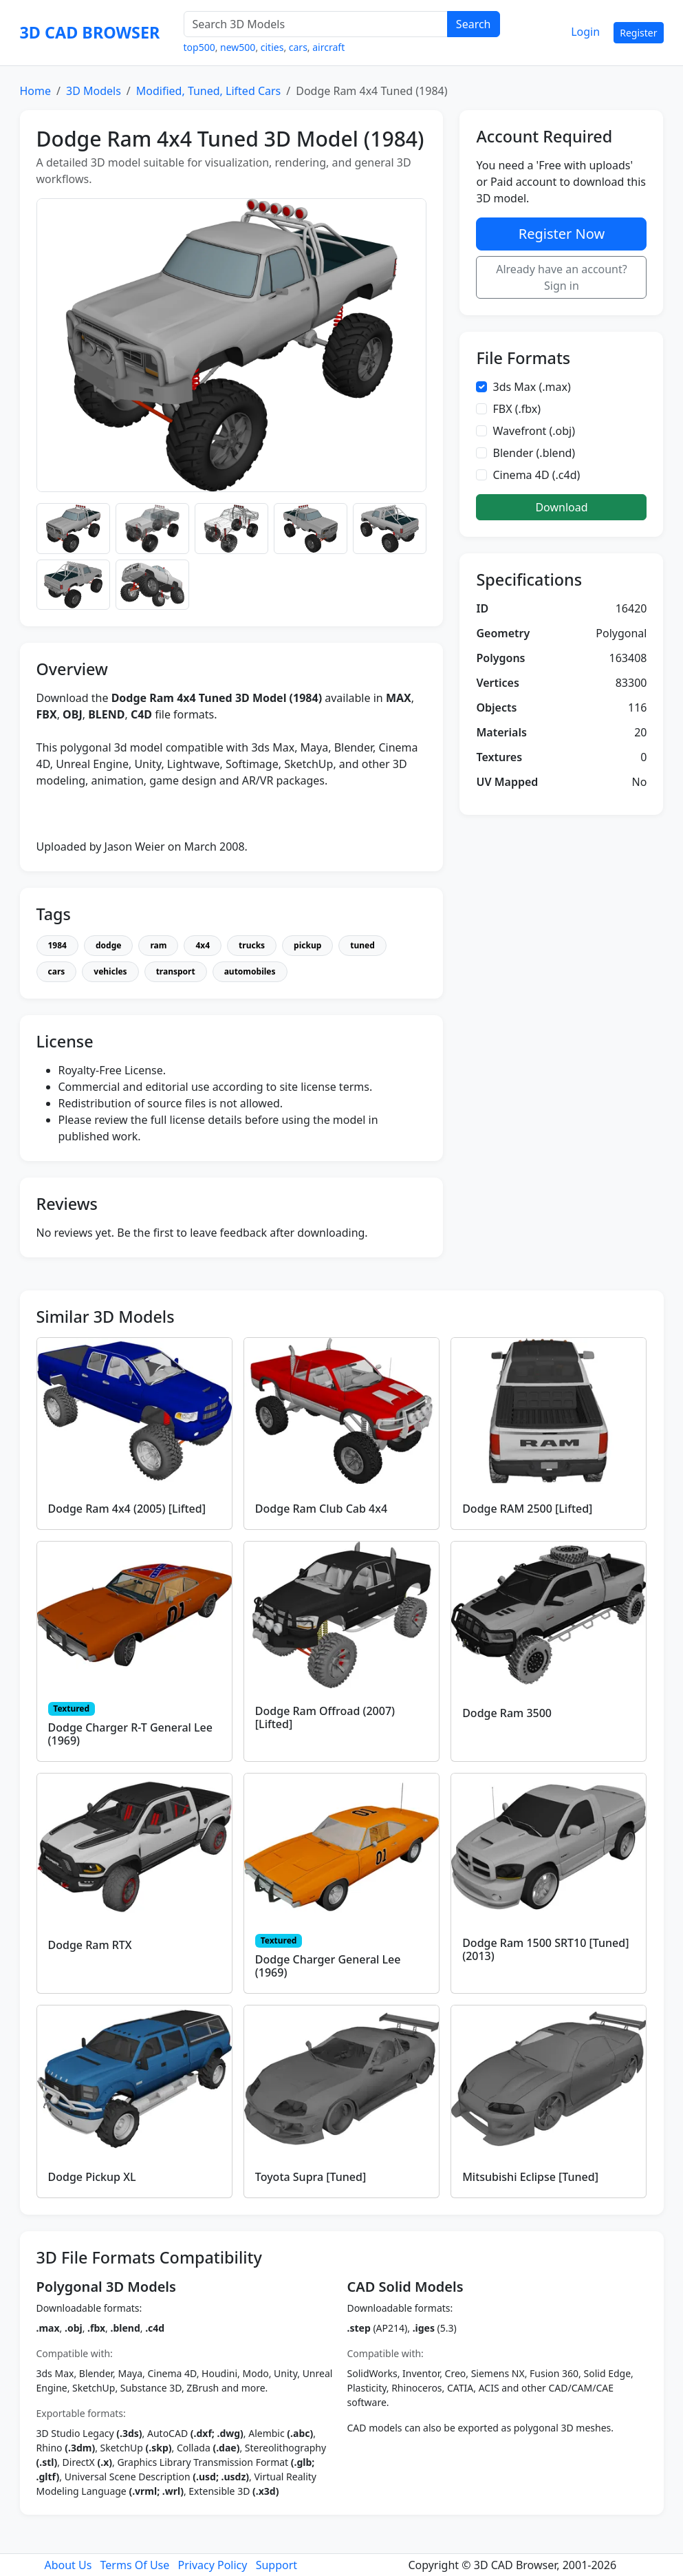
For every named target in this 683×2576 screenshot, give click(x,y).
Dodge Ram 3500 (507, 1713)
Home (36, 90)
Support (276, 2565)
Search (473, 24)
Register (638, 32)
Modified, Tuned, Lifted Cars (208, 90)
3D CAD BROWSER (90, 32)
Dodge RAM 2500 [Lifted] (527, 1508)
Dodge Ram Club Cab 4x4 (321, 1508)
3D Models (93, 90)
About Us (67, 2565)
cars (298, 47)
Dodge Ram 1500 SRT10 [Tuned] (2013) (545, 1949)
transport (175, 971)
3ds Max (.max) (531, 386)
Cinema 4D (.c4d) (536, 474)
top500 (199, 47)
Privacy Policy (212, 2565)
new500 (237, 47)
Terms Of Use (135, 2565)
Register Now (562, 233)
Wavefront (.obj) (533, 430)
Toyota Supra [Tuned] (310, 2176)
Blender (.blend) (533, 452)
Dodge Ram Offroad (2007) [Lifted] (325, 1717)
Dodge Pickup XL (92, 2176)
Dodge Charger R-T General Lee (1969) (130, 1734)
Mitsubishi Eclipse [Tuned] (530, 2176)
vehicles (110, 971)
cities (272, 47)
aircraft (328, 47)
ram (158, 945)
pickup (307, 945)
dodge (108, 945)
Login (585, 31)
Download (561, 507)
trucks (252, 945)
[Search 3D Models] (316, 24)
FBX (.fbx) (516, 408)
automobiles (250, 971)
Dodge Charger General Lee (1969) (328, 1966)
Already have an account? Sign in (561, 277)
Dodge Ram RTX (90, 1944)
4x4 (202, 945)
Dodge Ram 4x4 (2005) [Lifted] (127, 1508)
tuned (362, 945)
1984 (57, 945)
